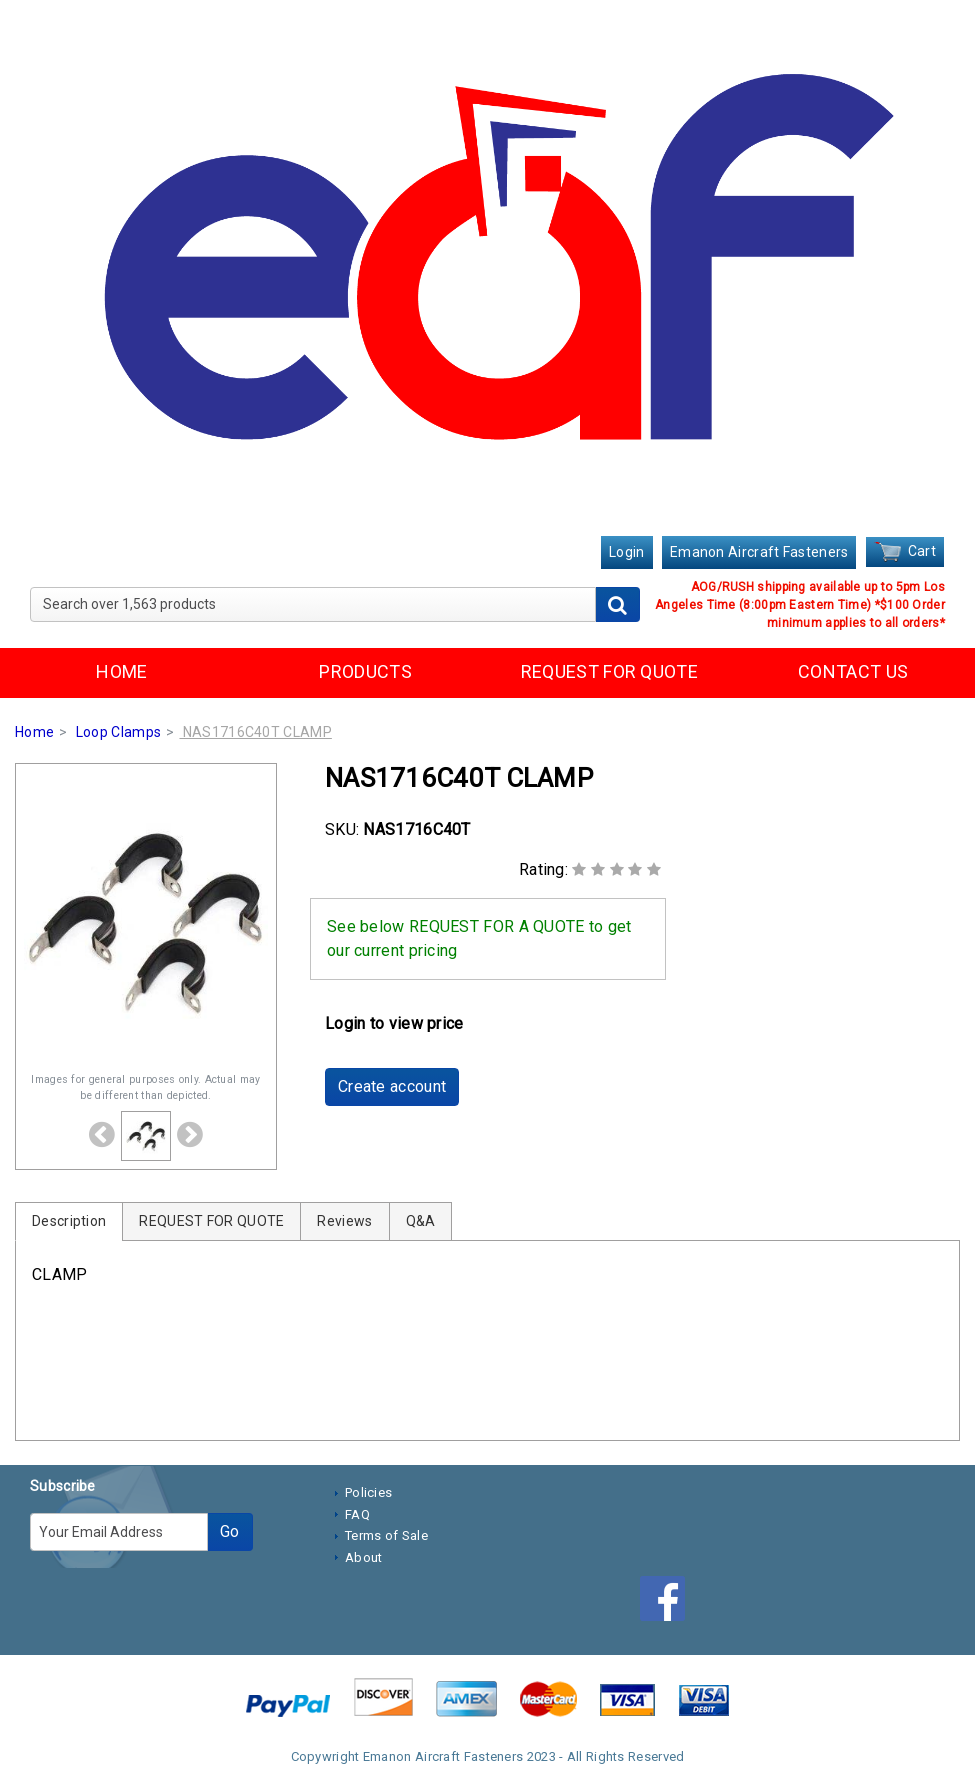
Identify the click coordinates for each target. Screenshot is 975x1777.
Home (34, 732)
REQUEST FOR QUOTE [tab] (211, 1221)
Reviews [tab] (344, 1221)
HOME (121, 671)
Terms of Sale (386, 1535)
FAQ (357, 1514)
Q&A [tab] (421, 1221)
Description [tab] (69, 1221)
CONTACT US (853, 671)
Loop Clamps (118, 732)
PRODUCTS (365, 671)
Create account (392, 1086)
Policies (368, 1492)
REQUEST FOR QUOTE (609, 671)
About (364, 1557)
